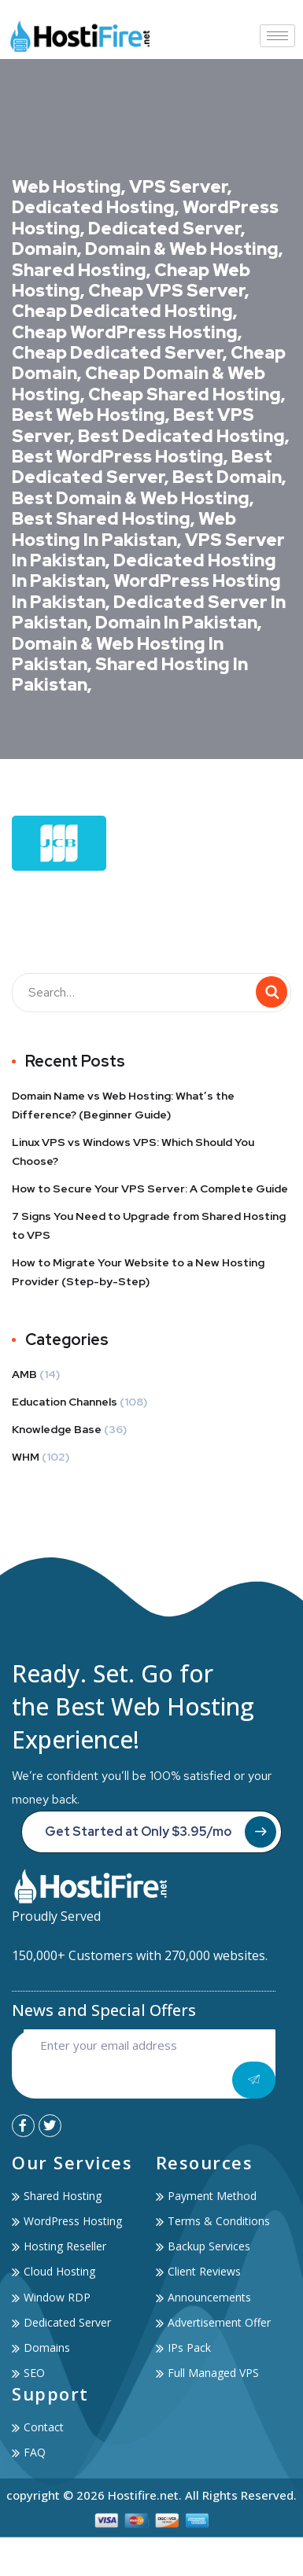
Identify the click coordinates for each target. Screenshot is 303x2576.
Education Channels (64, 1402)
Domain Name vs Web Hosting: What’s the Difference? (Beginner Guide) (123, 1105)
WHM (25, 1457)
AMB (24, 1374)
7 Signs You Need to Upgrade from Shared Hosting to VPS (149, 1225)
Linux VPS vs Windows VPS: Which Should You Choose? (133, 1151)
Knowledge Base (57, 1429)
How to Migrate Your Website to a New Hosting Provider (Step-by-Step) (138, 1271)
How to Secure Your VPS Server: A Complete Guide (150, 1188)
